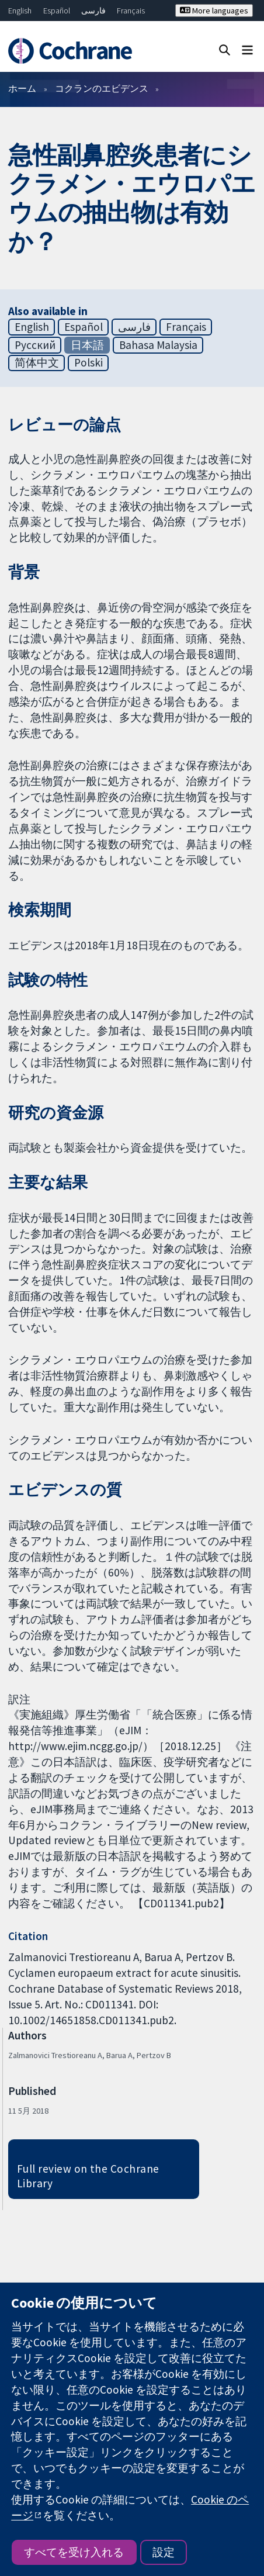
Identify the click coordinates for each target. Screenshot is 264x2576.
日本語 (87, 345)
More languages (214, 10)
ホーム (22, 88)
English (20, 10)
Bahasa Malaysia (158, 345)
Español (56, 10)
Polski (88, 362)
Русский (35, 345)
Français (131, 10)
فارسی (93, 10)
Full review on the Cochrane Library (88, 2176)
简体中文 (37, 362)
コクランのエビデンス (101, 88)
